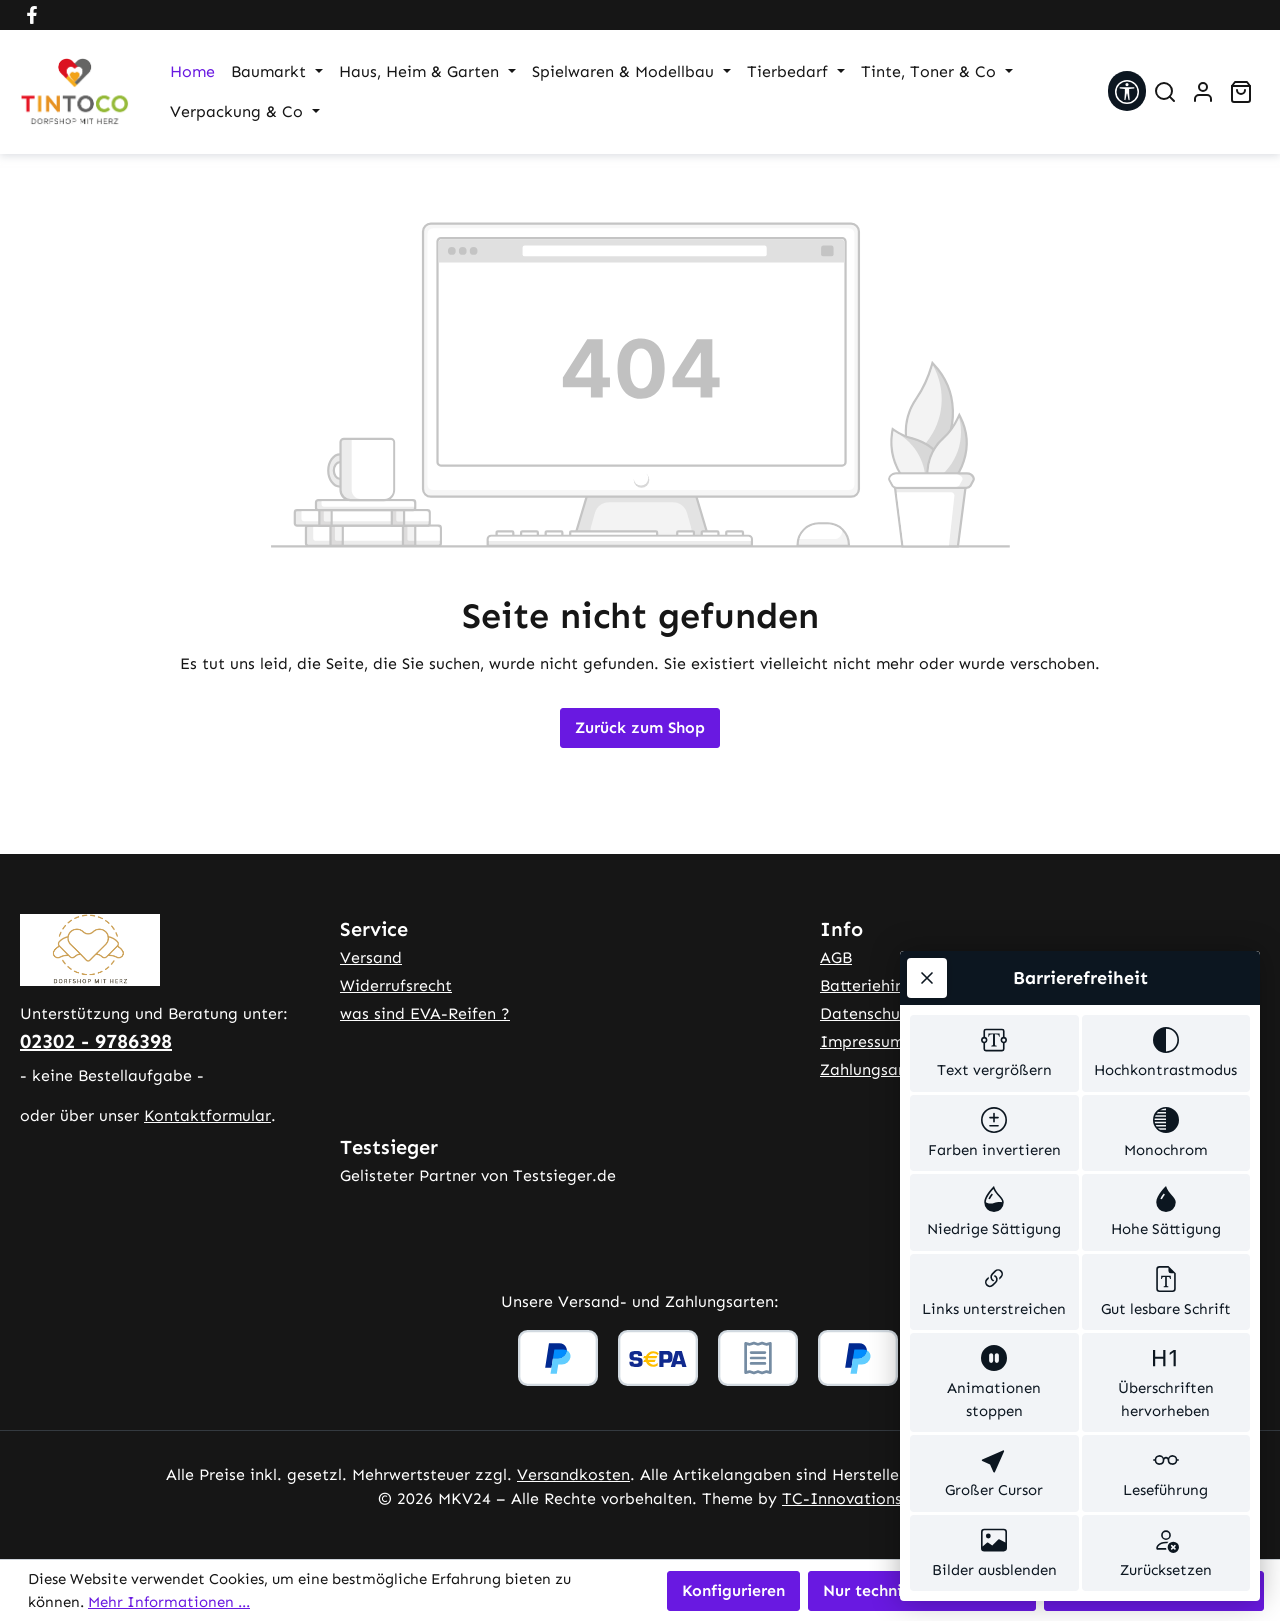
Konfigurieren (733, 1590)
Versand (371, 957)
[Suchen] (1165, 92)
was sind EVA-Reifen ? (425, 1013)
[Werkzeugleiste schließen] (927, 978)
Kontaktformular (207, 1115)
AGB (836, 957)
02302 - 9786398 (96, 1041)
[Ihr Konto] (1203, 92)
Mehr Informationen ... (169, 1602)
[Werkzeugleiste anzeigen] (1127, 91)
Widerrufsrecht (396, 985)
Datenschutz (868, 1013)
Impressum (862, 1041)
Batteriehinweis (878, 985)
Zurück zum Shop (640, 727)
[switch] (994, 1053)
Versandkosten (573, 1474)
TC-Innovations (842, 1498)
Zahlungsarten (874, 1069)
